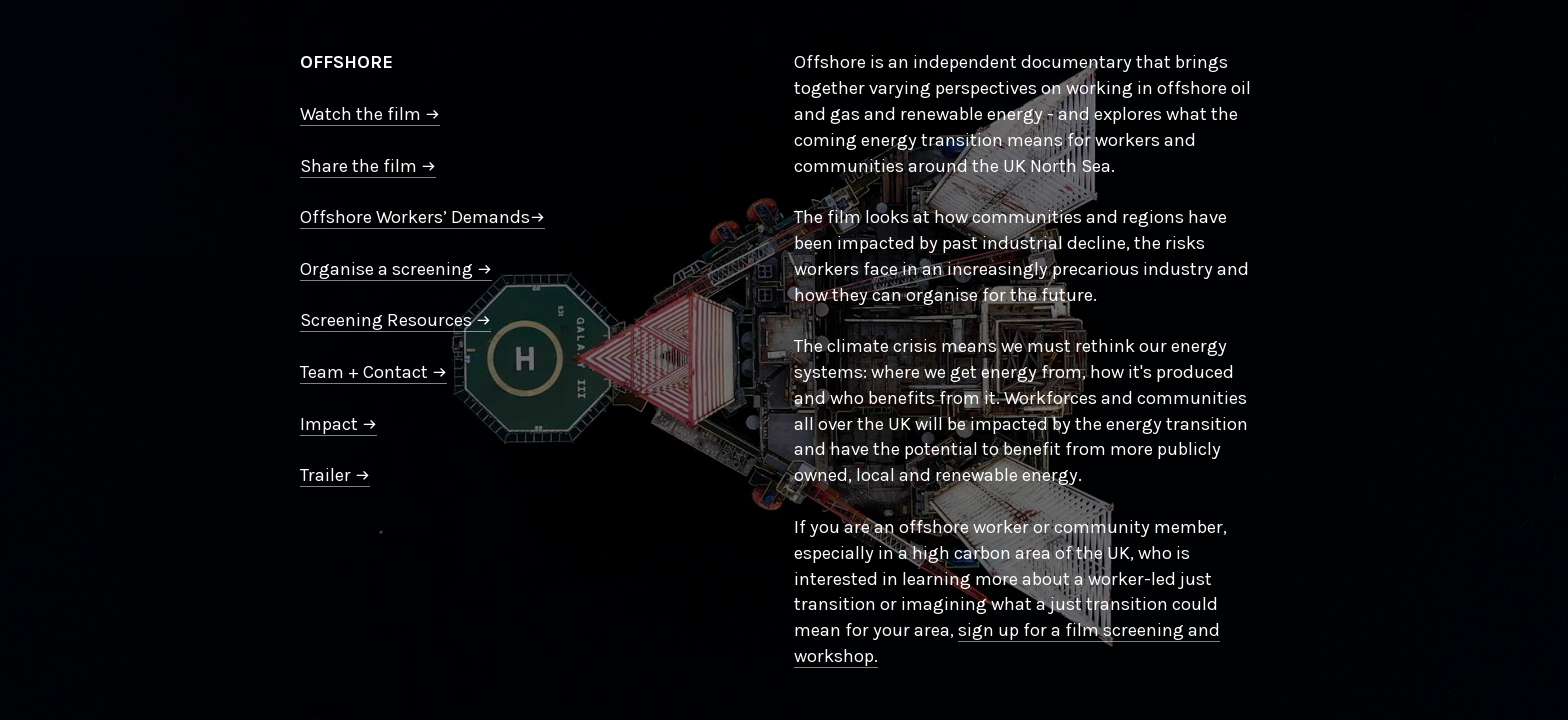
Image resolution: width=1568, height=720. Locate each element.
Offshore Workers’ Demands (422, 217)
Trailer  (335, 475)
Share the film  (368, 166)
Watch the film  (370, 114)
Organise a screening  (396, 269)
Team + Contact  (373, 372)
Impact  (338, 424)
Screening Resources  (395, 320)
